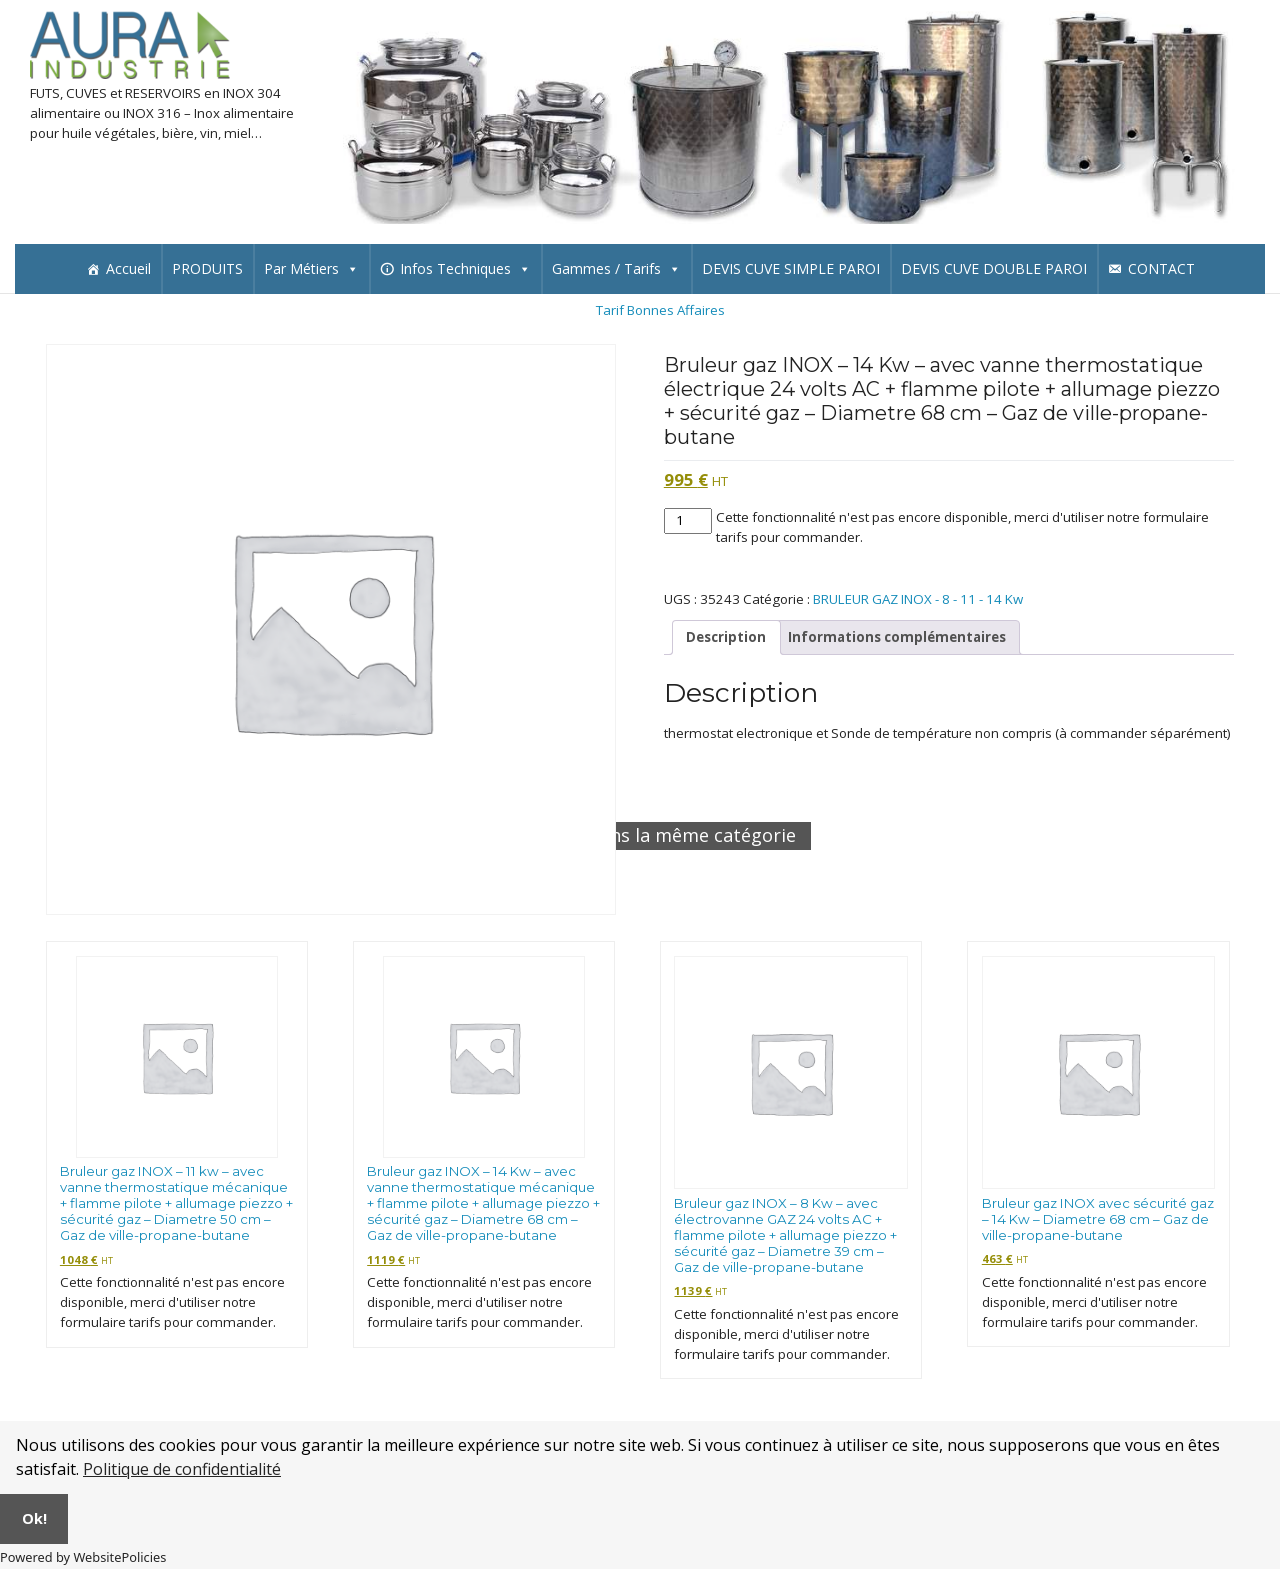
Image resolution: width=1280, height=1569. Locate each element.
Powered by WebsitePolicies (83, 1557)
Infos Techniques (465, 269)
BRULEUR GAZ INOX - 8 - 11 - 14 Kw (918, 599)
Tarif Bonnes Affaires (660, 310)
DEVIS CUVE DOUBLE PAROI (994, 268)
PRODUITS (207, 268)
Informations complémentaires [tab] (897, 637)
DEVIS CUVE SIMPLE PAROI (791, 268)
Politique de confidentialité (182, 1469)
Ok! (34, 1518)
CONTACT (1161, 268)
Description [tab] (726, 637)
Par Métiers (311, 269)
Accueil (128, 268)
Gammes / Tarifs (616, 269)
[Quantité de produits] (688, 521)
